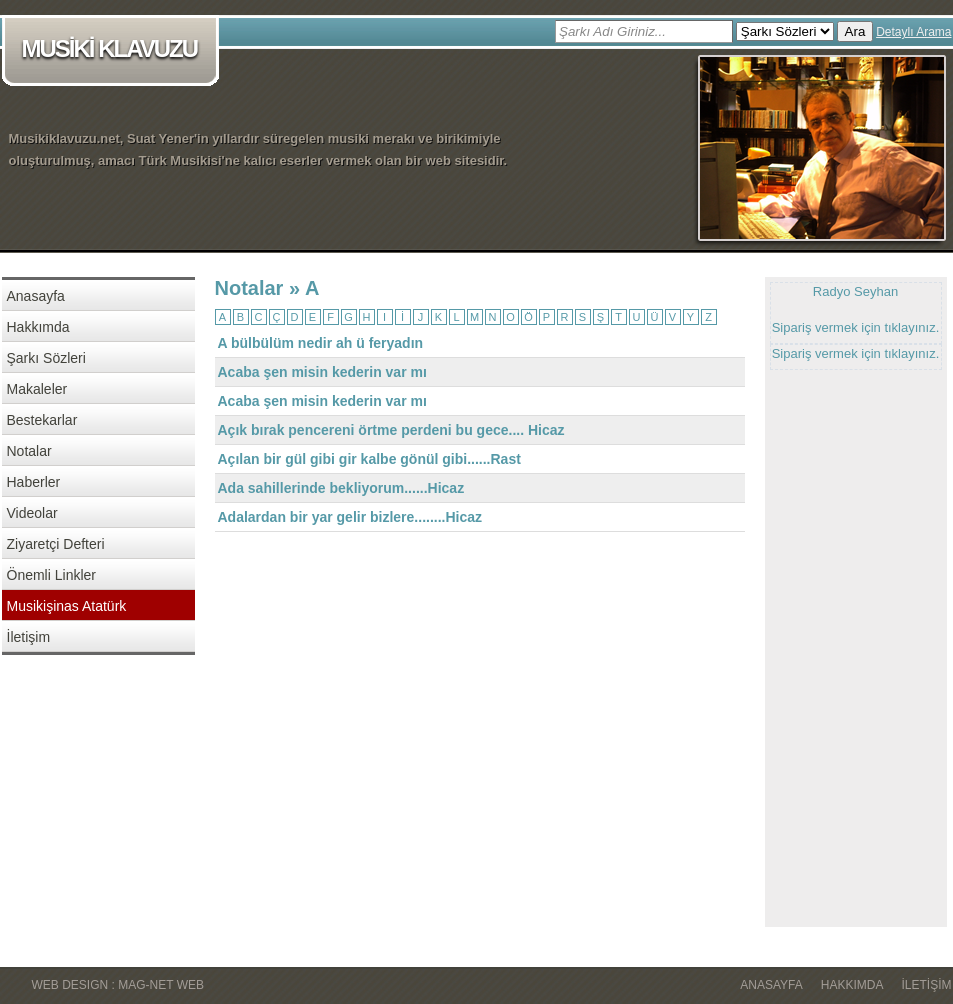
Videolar (32, 513)
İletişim (29, 637)
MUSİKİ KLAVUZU (114, 50)
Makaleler (37, 389)
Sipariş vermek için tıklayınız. (856, 327)
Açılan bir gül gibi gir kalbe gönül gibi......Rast (369, 459)
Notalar (29, 451)
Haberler (34, 482)
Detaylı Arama (913, 32)
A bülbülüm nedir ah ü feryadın (321, 343)
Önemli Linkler (51, 575)
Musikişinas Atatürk (67, 606)
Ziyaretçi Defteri (56, 544)
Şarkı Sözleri (46, 358)
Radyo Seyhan (855, 291)
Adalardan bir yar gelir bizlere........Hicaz (350, 517)
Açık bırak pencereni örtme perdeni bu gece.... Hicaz (391, 430)
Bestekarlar (42, 420)
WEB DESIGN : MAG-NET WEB (118, 985)
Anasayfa (36, 296)
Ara (855, 31)
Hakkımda (38, 327)
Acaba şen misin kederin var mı (322, 372)
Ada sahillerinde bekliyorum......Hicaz (341, 488)
